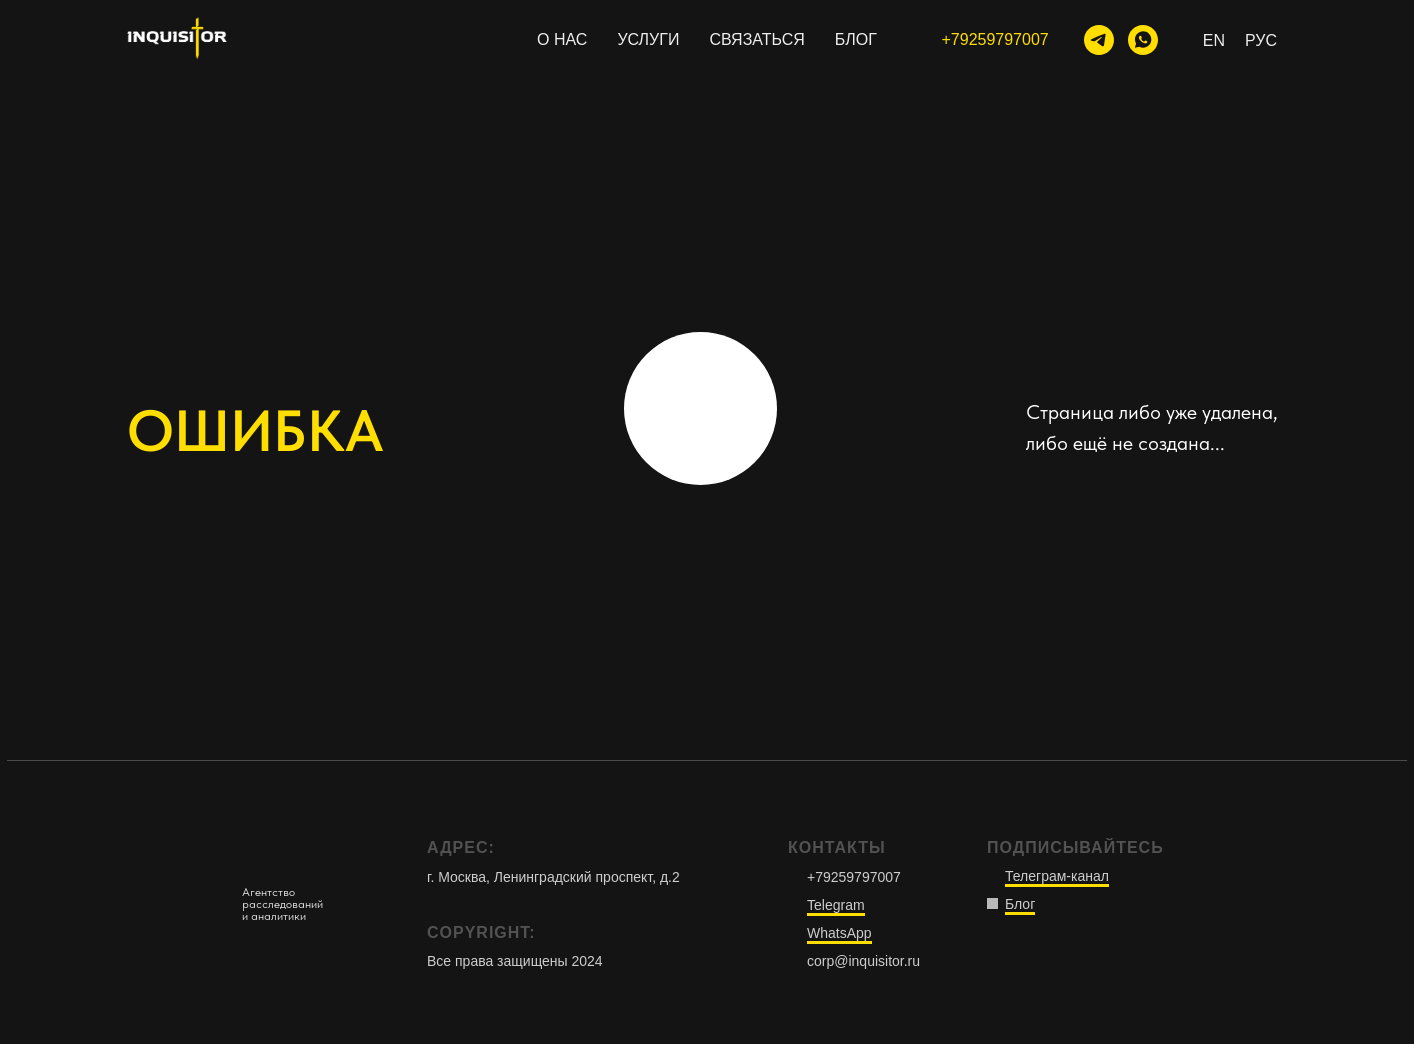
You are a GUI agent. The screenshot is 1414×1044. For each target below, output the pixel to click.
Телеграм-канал (1057, 876)
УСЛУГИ (648, 39)
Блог (1020, 904)
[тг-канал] (1099, 40)
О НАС (562, 39)
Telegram (836, 905)
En (1214, 40)
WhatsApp (839, 933)
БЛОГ (856, 39)
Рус (1261, 40)
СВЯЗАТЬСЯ (756, 39)
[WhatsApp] (1143, 40)
